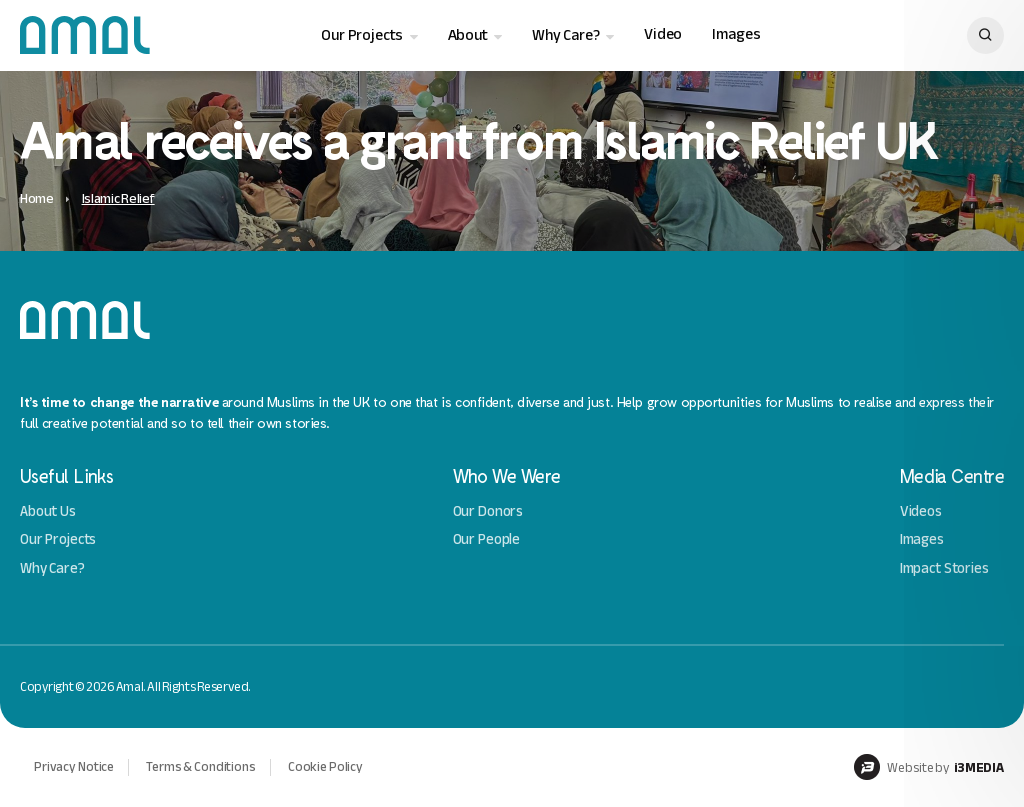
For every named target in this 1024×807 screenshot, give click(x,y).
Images (736, 34)
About (468, 35)
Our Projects (362, 35)
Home (37, 198)
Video (663, 34)
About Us (48, 511)
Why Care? (566, 35)
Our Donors (488, 511)
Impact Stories (944, 568)
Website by (929, 767)
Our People (487, 539)
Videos (921, 511)
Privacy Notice (74, 766)
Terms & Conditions (201, 766)
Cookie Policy (325, 766)
